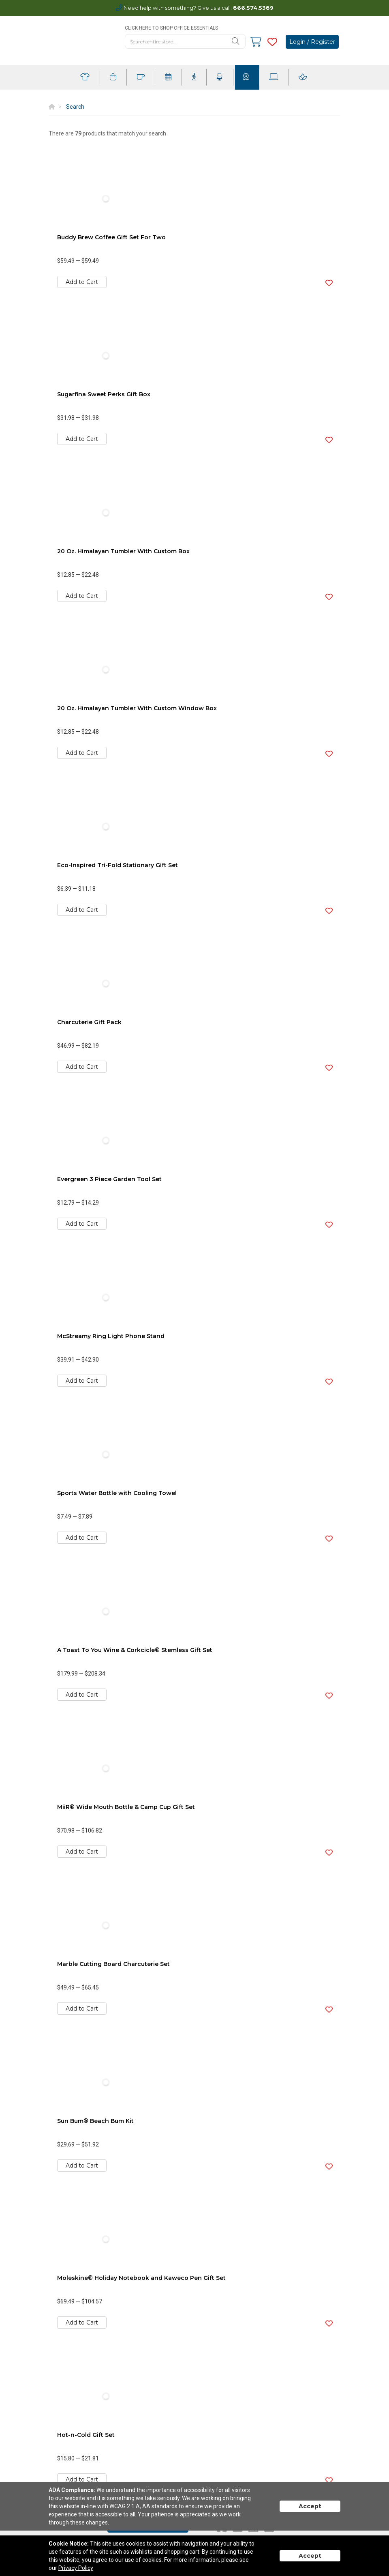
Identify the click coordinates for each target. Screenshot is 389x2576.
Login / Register (312, 41)
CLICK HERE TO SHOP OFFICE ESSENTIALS (171, 28)
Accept (310, 2506)
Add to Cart (82, 282)
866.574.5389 (253, 7)
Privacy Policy (75, 2568)
